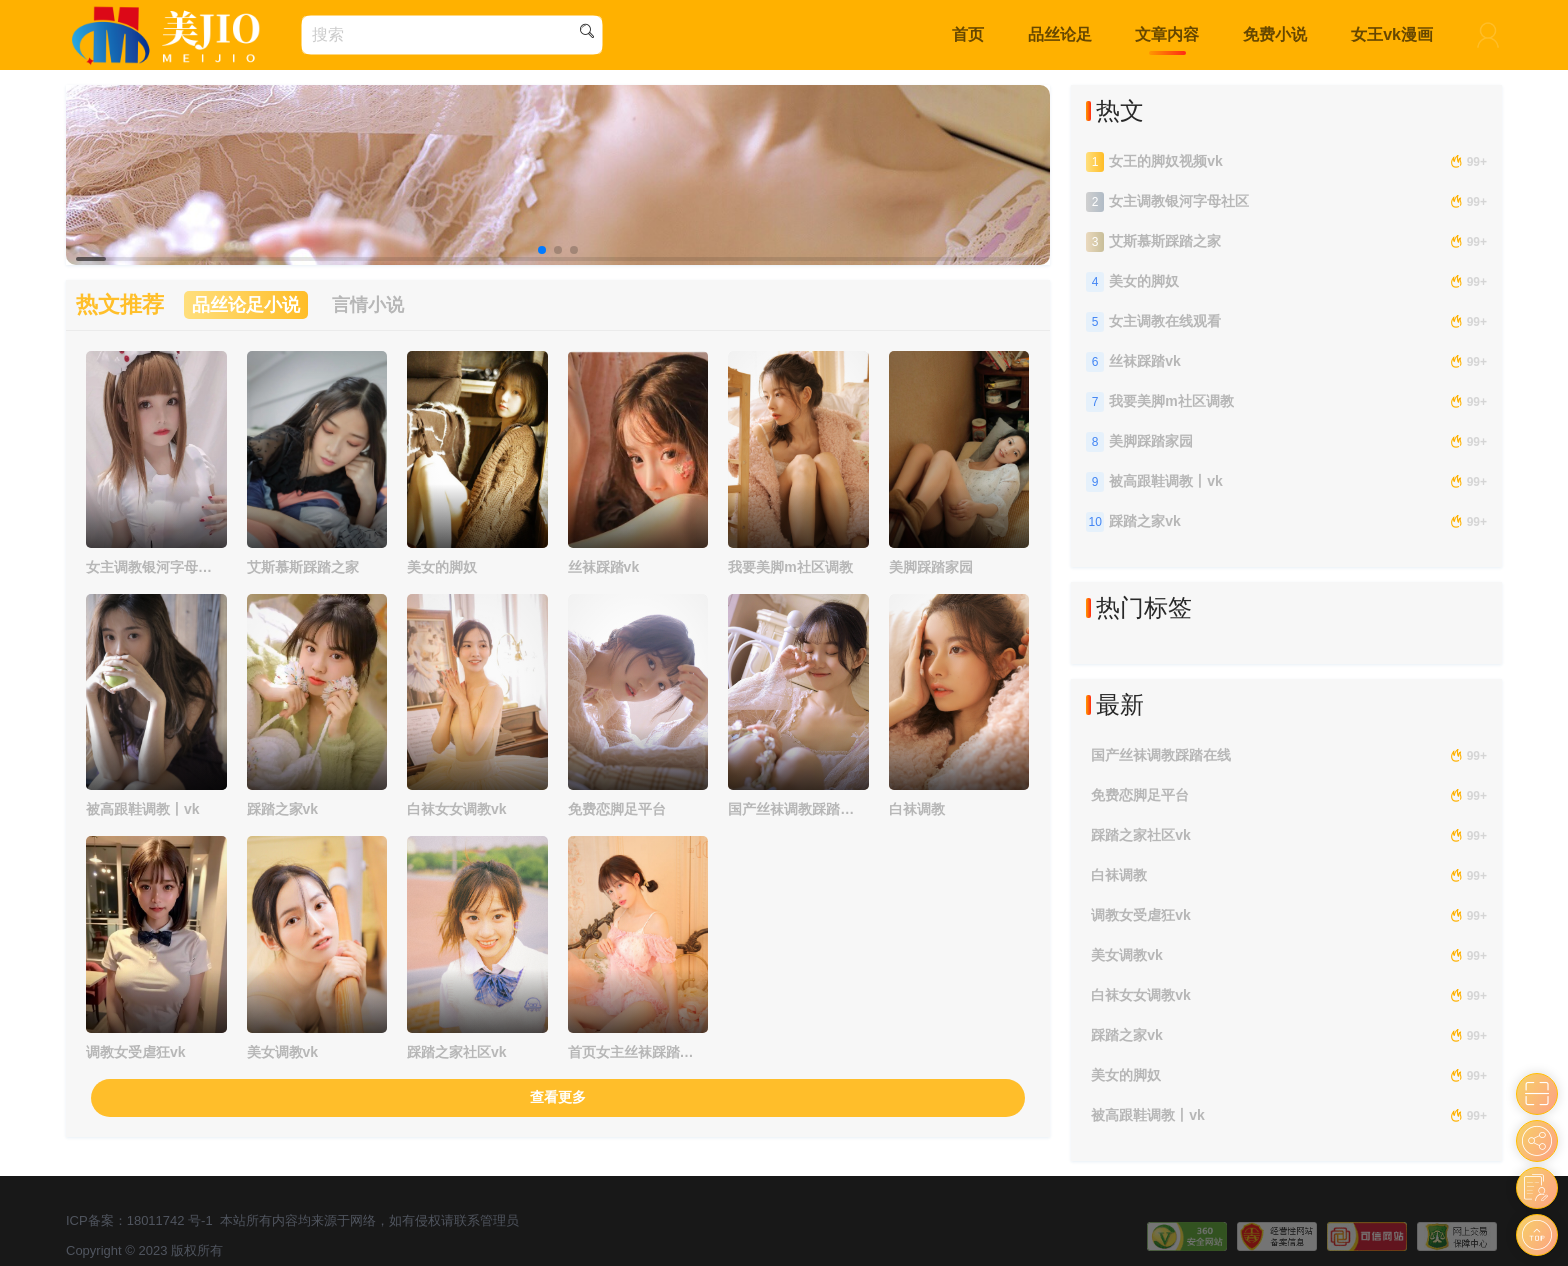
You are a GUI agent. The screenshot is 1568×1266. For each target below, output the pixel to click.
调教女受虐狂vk (136, 1052)
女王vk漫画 (1392, 34)
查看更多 (558, 1097)
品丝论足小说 (246, 305)
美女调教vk (283, 1052)
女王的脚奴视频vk (1166, 161)
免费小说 (1275, 34)
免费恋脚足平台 (617, 809)
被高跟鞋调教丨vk (143, 809)
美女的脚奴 (442, 567)
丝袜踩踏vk (604, 567)
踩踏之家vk (283, 809)
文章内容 (1167, 34)
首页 (968, 34)
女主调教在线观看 (1165, 321)
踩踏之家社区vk (457, 1052)
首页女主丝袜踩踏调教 (631, 1052)
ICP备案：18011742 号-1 (139, 1220)
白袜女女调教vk (457, 809)
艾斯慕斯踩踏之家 (303, 567)
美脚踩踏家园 (931, 567)
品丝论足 (1060, 34)
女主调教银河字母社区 (149, 567)
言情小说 (368, 305)
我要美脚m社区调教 (790, 567)
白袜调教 (917, 809)
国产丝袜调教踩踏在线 (791, 809)
